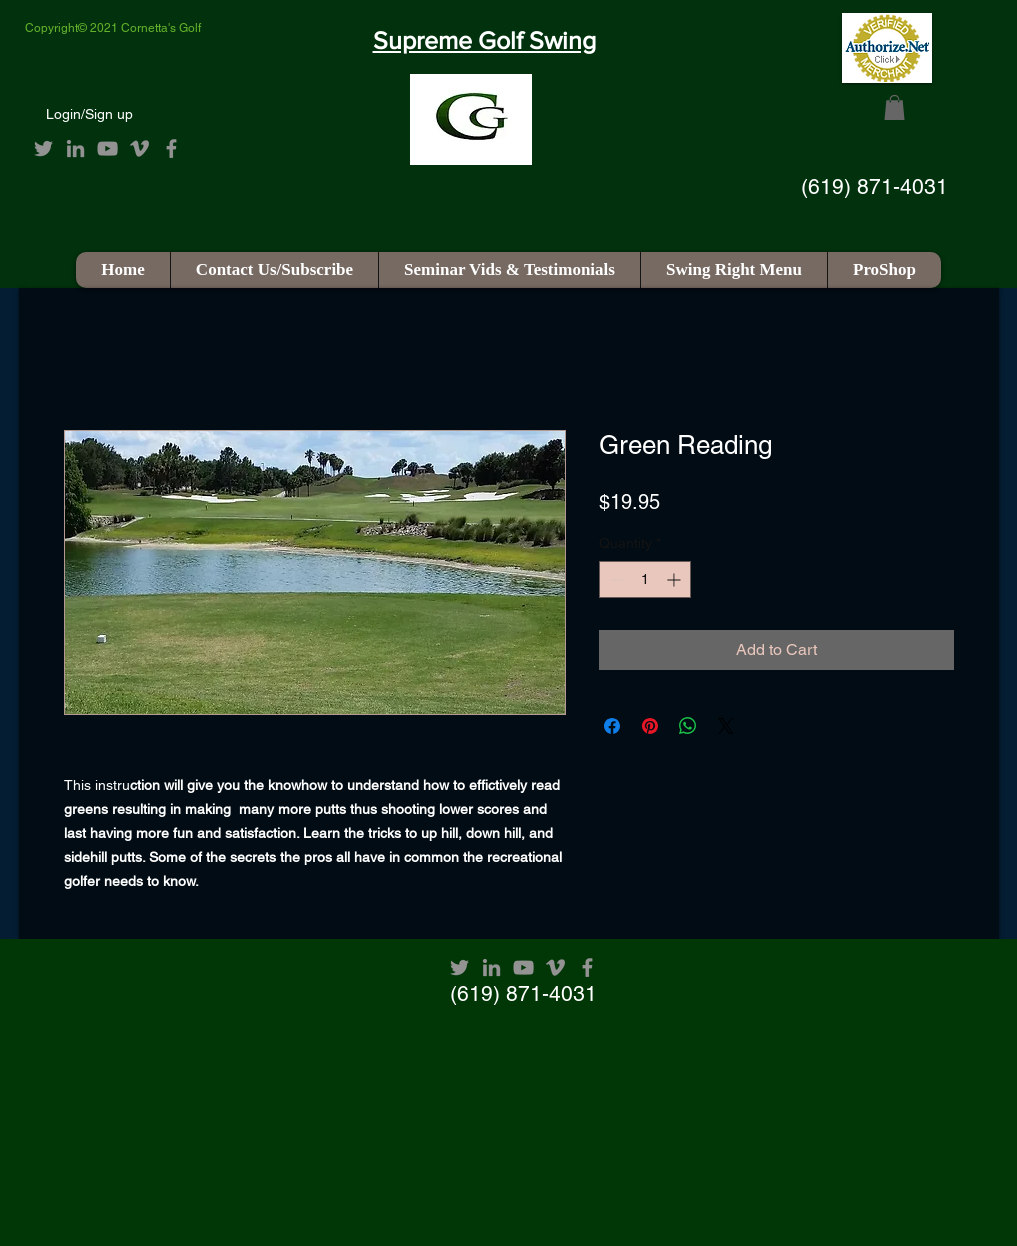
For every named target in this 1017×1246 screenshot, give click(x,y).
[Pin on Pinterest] (650, 726)
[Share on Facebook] (612, 726)
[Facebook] (171, 148)
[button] (894, 107)
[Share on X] (726, 726)
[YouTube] (107, 148)
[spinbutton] (645, 579)
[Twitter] (43, 148)
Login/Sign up (89, 114)
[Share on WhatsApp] (688, 726)
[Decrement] (614, 579)
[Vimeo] (139, 148)
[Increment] (675, 579)
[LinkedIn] (75, 148)
